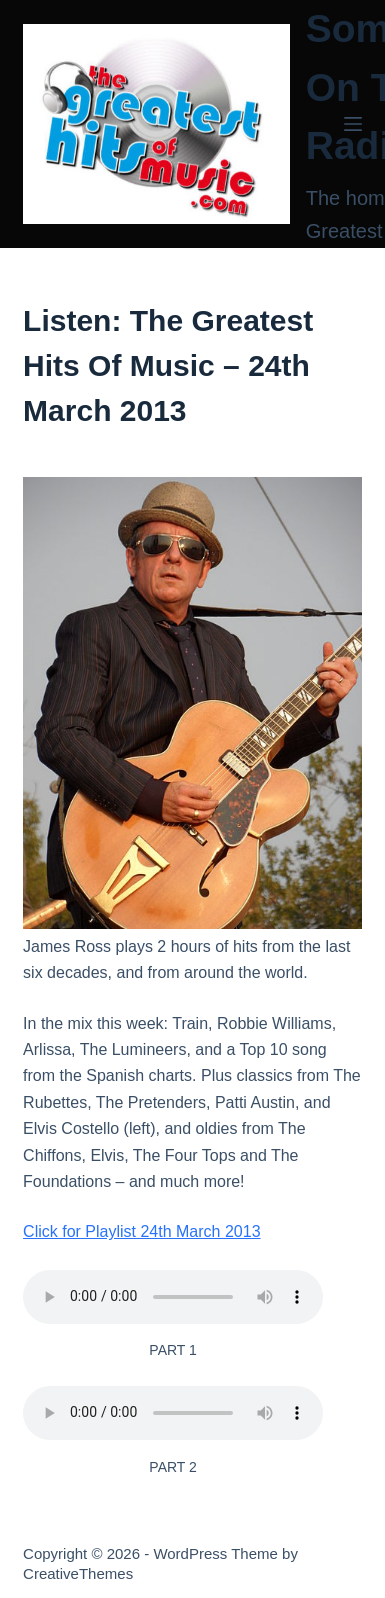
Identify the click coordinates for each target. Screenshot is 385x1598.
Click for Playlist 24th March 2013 (141, 1231)
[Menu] (353, 124)
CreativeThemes (78, 1573)
